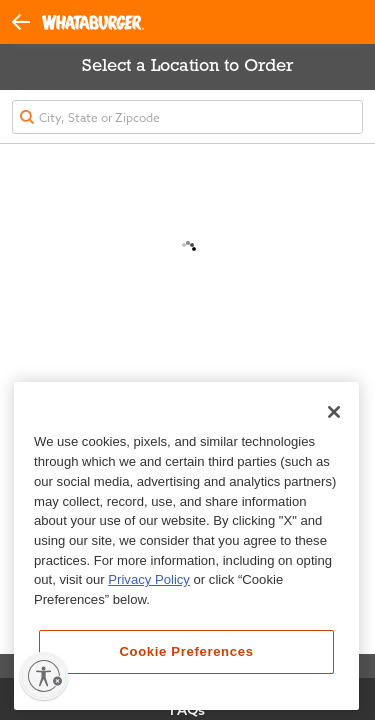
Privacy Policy (149, 579)
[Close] (334, 412)
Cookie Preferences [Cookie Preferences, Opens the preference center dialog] (186, 651)
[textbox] (187, 117)
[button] (27, 21)
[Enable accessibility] (44, 676)
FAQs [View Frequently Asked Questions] (187, 710)
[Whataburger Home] (93, 22)
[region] (186, 546)
